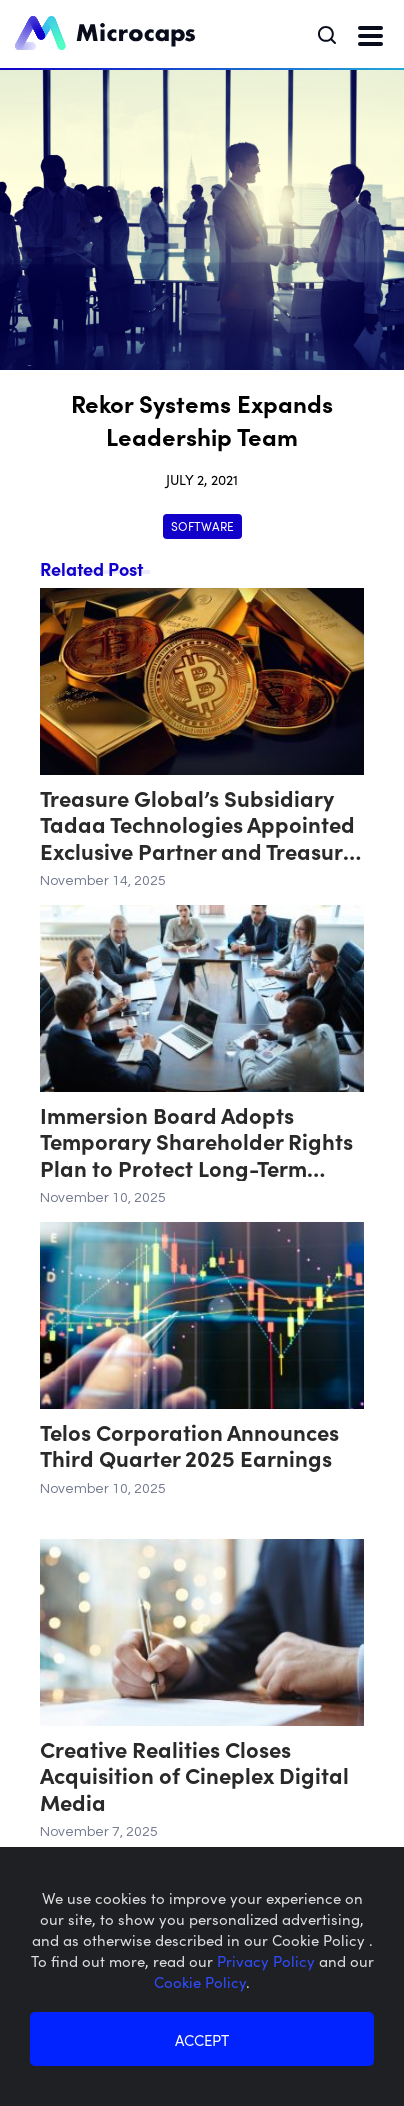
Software (202, 525)
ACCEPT (202, 2039)
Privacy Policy (268, 1960)
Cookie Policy (200, 1981)
